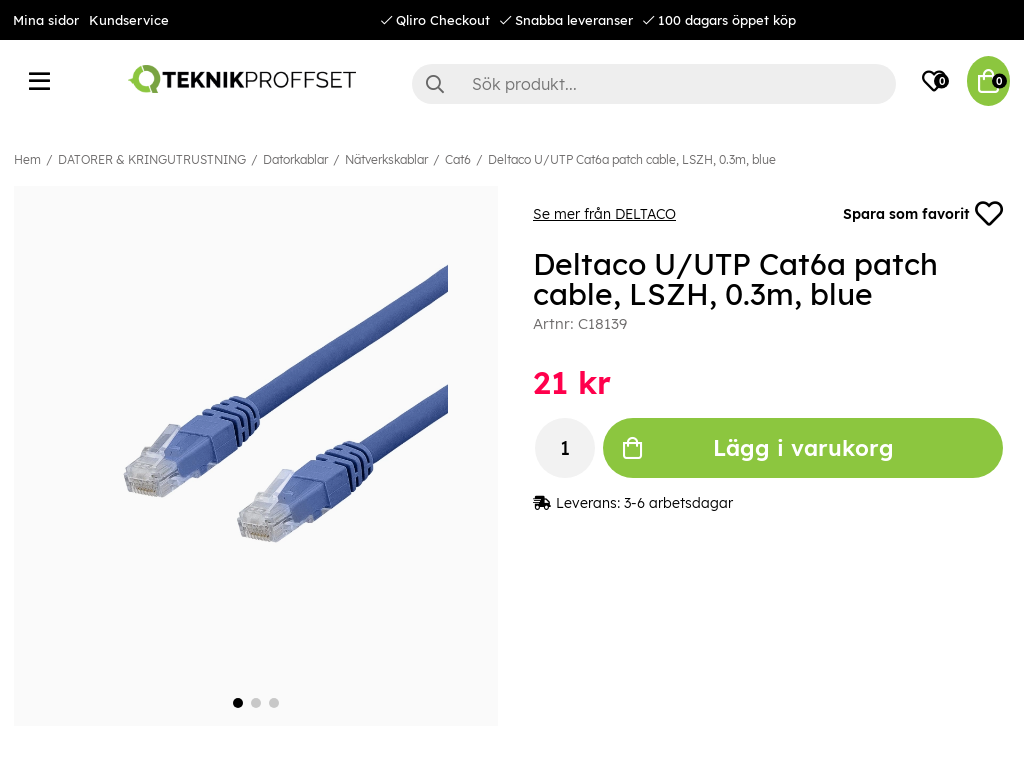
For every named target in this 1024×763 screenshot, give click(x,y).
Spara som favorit (923, 214)
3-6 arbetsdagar (678, 503)
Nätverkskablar (386, 159)
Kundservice (129, 20)
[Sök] (654, 84)
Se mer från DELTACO (604, 214)
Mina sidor (46, 20)
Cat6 (458, 159)
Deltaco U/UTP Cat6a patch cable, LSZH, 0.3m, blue (632, 159)
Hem (27, 159)
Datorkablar (295, 159)
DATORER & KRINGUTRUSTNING (152, 159)
